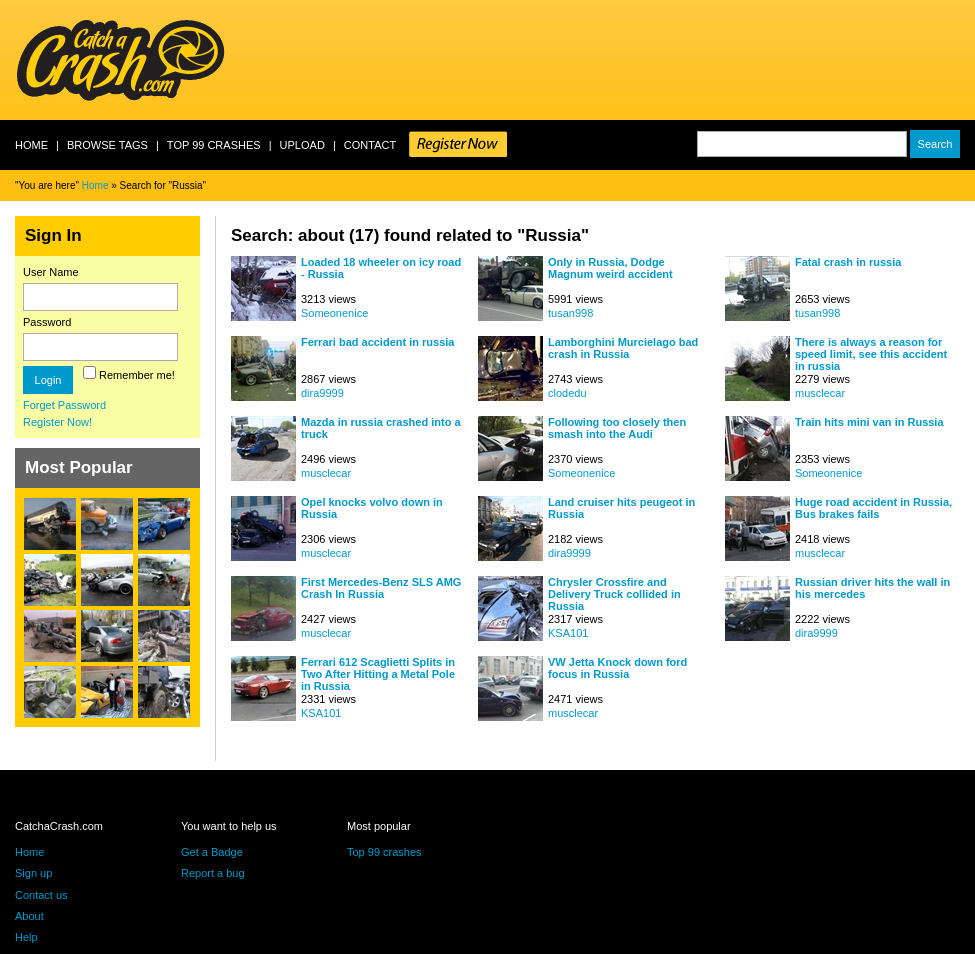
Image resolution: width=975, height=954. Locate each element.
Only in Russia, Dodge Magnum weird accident (610, 268)
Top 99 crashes (214, 145)
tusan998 (570, 313)
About (29, 916)
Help (26, 937)
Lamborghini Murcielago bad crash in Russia (623, 348)
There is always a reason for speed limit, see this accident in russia (871, 353)
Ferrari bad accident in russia (377, 342)
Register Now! (57, 422)
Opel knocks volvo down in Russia (372, 508)
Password (47, 322)
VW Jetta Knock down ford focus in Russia (617, 668)
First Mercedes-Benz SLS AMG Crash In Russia (381, 588)
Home (31, 145)
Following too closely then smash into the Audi (617, 428)
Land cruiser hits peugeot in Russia (621, 508)
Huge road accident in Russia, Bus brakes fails (873, 508)
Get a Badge (212, 852)
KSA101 (568, 633)
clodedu (567, 393)
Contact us (41, 895)
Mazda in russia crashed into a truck (381, 428)
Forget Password (64, 405)
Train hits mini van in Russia (869, 422)
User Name (51, 272)
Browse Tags (107, 145)
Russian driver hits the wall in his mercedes (872, 588)
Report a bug (213, 873)
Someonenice (334, 313)
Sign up (33, 873)
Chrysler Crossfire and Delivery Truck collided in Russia (614, 593)
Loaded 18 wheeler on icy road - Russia (381, 268)
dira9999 (322, 393)
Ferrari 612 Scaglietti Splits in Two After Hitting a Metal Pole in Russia (378, 673)
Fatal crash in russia (848, 262)
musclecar (820, 393)
